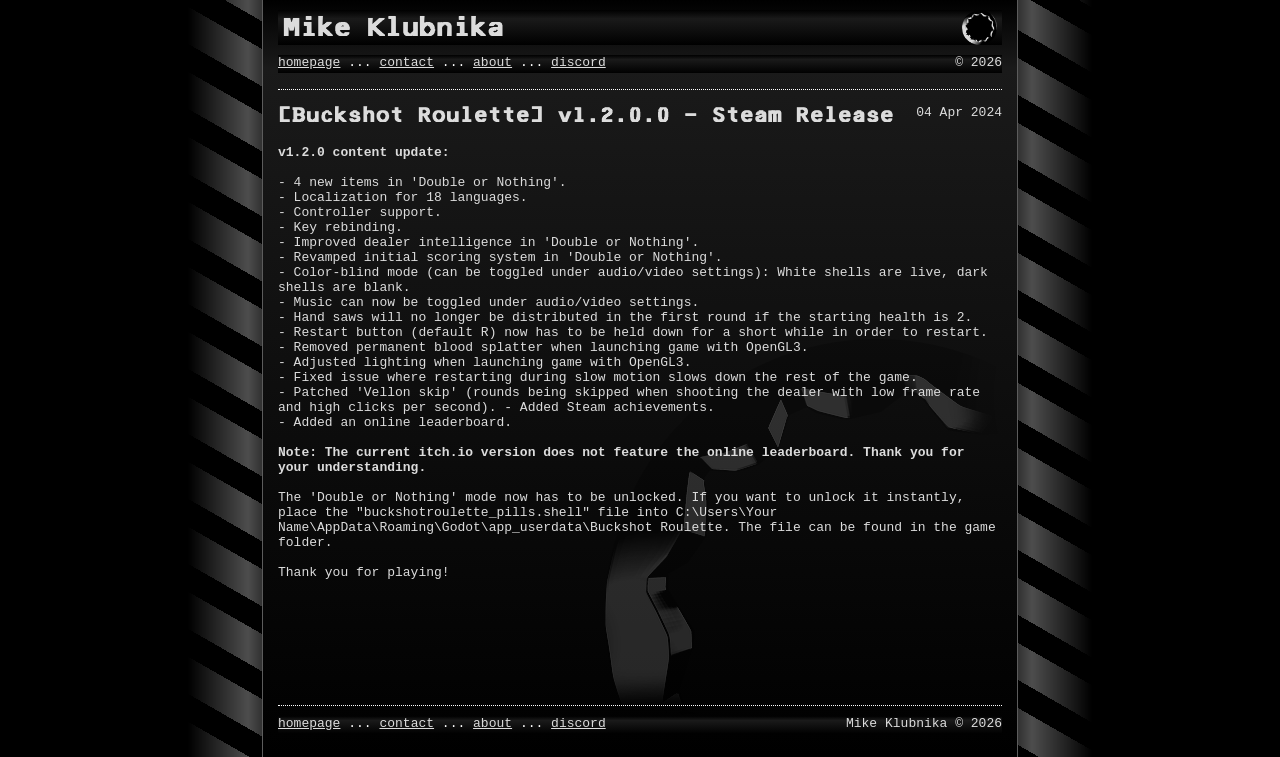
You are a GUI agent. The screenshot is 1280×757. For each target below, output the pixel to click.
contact (406, 64)
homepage (309, 64)
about (492, 64)
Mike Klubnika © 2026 (924, 722)
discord (578, 64)
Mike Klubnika (393, 27)
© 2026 (978, 64)
